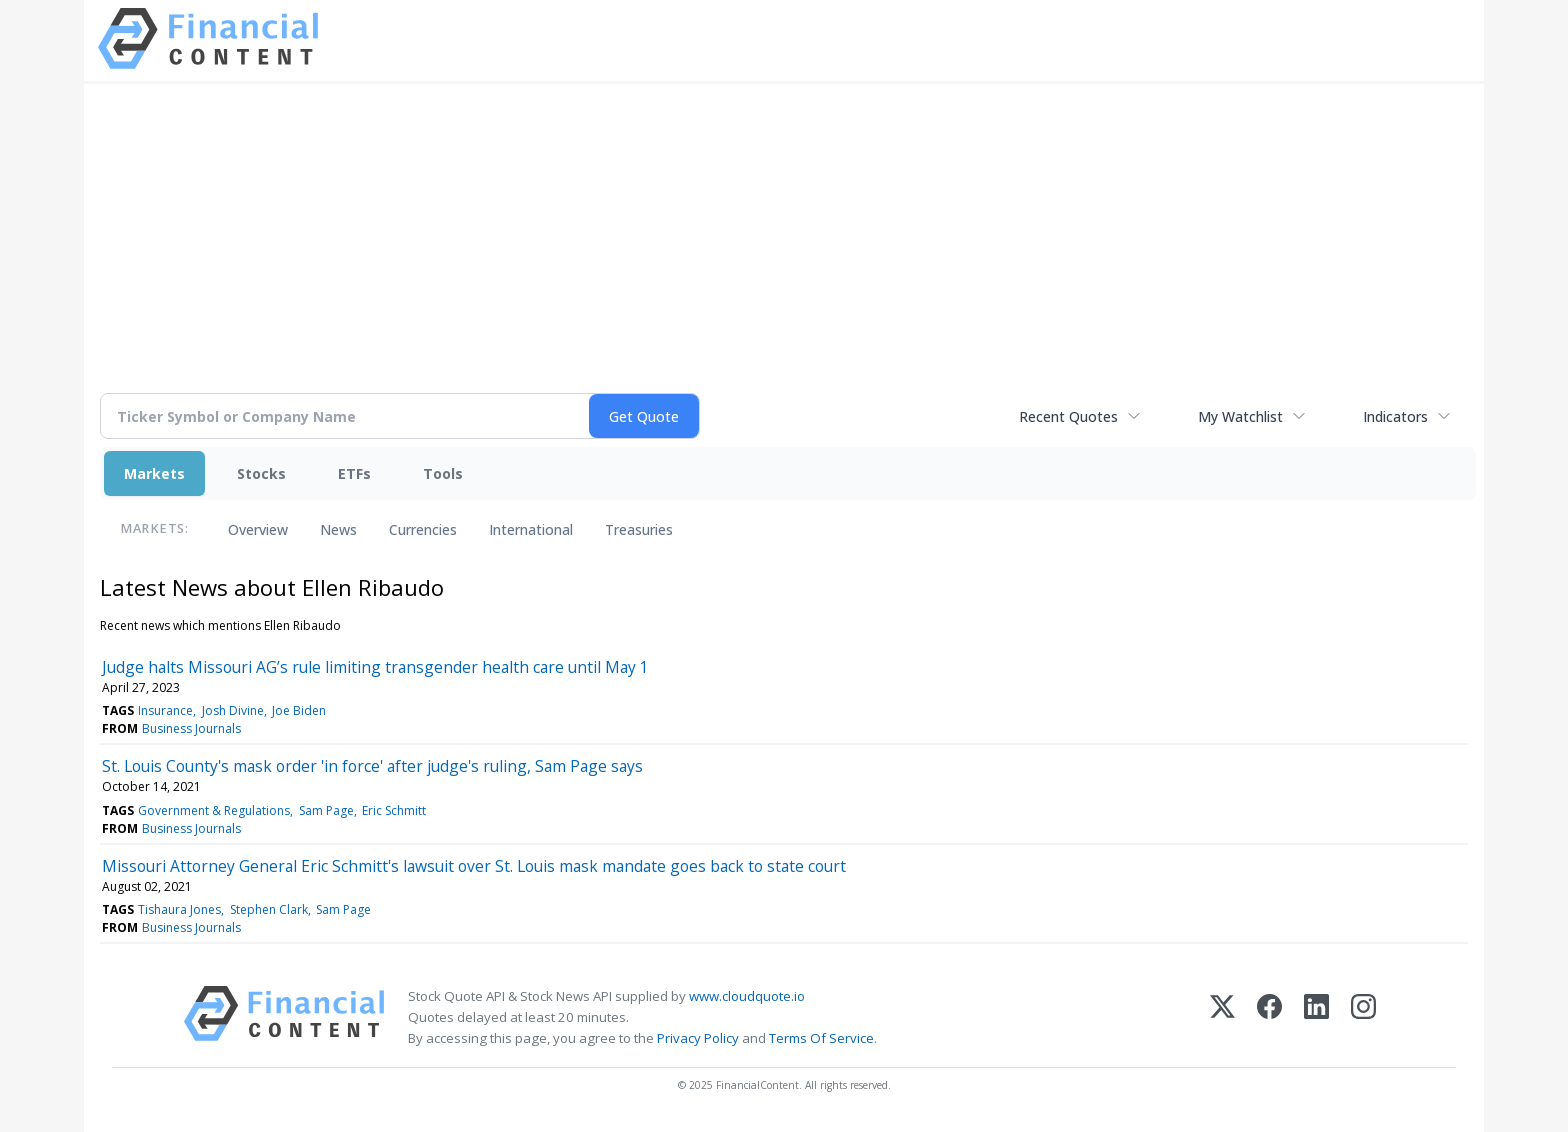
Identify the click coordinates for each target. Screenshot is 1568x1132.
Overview (258, 529)
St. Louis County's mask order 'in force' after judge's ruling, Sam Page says (372, 766)
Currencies (423, 529)
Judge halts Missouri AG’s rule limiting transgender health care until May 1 (375, 667)
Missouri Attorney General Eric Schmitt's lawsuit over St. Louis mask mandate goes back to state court (474, 866)
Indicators (1395, 416)
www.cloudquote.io (747, 996)
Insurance (165, 710)
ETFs (354, 473)
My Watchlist (1240, 416)
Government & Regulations (214, 810)
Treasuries (639, 529)
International (531, 529)
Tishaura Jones (179, 909)
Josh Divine (233, 710)
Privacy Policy (698, 1038)
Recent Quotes (1068, 416)
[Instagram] (1363, 1017)
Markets (154, 473)
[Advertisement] (784, 250)
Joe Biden (299, 710)
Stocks (261, 473)
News (338, 529)
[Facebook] (1269, 1017)
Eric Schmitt (394, 810)
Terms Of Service (821, 1038)
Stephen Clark (269, 909)
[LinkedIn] (1316, 1017)
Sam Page (326, 810)
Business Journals (191, 728)
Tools (443, 473)
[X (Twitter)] (1222, 1017)
